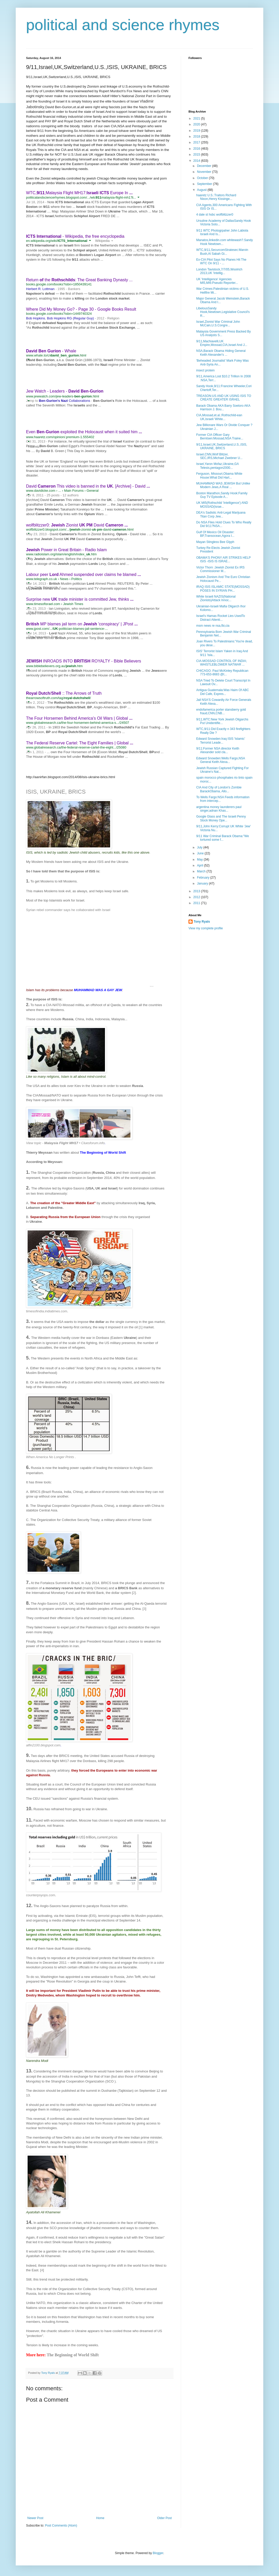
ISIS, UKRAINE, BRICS (56, 791)
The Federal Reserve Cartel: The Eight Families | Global (79, 743)
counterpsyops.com (40, 1895)
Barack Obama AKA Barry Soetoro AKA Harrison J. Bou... (223, 407)
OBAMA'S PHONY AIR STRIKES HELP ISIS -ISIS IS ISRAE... (223, 559)
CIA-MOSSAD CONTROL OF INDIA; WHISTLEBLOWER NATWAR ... (221, 662)
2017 (197, 142)
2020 (197, 124)
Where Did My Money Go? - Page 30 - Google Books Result (81, 309)
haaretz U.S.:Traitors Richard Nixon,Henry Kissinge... (216, 197)
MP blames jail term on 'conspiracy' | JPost (82, 624)
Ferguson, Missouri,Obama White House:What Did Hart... (219, 475)
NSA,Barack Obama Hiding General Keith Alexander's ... (220, 352)
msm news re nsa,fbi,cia (212, 625)
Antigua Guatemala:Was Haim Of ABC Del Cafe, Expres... (222, 691)
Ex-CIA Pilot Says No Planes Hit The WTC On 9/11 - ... (221, 261)
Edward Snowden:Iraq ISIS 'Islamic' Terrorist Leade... (220, 740)
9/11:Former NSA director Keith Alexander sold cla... (217, 750)
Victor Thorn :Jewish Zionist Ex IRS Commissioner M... (220, 569)
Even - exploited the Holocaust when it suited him (84, 432)
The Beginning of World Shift (73, 2355)
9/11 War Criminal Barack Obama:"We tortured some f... (222, 837)
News (64, 579)
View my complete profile (205, 928)
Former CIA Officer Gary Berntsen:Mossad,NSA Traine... (219, 436)
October (203, 178)
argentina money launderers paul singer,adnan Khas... (218, 808)
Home (100, 2518)
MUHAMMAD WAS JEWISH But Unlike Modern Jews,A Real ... (223, 485)
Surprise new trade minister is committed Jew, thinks (80, 599)
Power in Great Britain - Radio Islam (66, 550)
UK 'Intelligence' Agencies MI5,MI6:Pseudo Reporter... (217, 281)
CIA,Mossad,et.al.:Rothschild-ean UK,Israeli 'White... (219, 417)
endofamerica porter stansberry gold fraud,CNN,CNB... (221, 711)
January (203, 883)
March (202, 871)
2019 (197, 130)
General (93, 490)
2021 (197, 118)
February (203, 877)
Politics (76, 579)
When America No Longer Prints (50, 1457)
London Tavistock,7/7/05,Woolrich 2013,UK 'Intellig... (219, 271)
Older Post (164, 2518)
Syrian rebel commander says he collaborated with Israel (68, 910)
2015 (197, 154)
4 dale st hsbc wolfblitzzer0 (214, 214)
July (200, 847)
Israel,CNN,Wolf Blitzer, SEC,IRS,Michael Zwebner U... (219, 456)
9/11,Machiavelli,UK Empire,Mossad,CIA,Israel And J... (221, 343)
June (200, 853)
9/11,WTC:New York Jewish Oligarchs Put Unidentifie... (222, 721)
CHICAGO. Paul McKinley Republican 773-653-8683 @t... (222, 672)
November (204, 172)
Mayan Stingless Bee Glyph (215, 542)
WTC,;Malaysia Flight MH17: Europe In (79, 193)
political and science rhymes (122, 24)
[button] (139, 197)
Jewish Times (73, 604)
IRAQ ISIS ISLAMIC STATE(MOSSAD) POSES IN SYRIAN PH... (223, 588)
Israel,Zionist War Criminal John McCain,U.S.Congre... (218, 323)
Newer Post (35, 2518)
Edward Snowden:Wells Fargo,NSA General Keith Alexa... (220, 760)
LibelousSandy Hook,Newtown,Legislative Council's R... (223, 312)
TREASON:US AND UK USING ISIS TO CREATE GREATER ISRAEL (223, 397)
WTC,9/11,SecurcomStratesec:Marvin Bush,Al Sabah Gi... (222, 251)
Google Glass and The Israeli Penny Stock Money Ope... (221, 818)
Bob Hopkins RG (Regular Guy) (70, 318)
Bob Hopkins (35, 318)
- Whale (51, 351)
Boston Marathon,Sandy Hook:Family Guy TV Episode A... (222, 495)
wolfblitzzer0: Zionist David (77, 525)
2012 (197, 897)
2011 (197, 903)
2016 (197, 148)
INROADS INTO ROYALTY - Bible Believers (83, 661)
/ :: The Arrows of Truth (64, 693)
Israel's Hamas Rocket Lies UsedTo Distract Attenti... (220, 617)
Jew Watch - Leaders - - (64, 391)
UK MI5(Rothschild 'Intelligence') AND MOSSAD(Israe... (222, 504)
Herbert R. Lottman (40, 289)
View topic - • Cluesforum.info (65, 1143)
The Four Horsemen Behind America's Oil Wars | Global (79, 718)
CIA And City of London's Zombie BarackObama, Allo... (219, 789)
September (205, 184)
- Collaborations (64, 401)
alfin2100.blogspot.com (43, 1745)
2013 (197, 891)
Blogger (158, 2553)
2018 (197, 136)
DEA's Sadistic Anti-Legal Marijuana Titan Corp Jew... (220, 514)
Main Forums (74, 490)
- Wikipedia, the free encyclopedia (75, 236)
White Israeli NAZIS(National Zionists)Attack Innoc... (216, 598)
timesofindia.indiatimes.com (46, 1311)
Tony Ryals (202, 921)
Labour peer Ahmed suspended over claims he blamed (83, 574)
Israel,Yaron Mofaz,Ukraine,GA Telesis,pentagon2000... (217, 465)
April (200, 865)
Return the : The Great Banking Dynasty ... (79, 280)
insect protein (205, 370)
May (200, 859)
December (204, 166)
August (202, 190)
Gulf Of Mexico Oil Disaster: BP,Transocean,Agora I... (215, 534)
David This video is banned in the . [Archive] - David (88, 486)
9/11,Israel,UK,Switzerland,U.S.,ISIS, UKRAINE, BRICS (221, 446)
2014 (197, 161)
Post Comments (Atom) (61, 2525)
